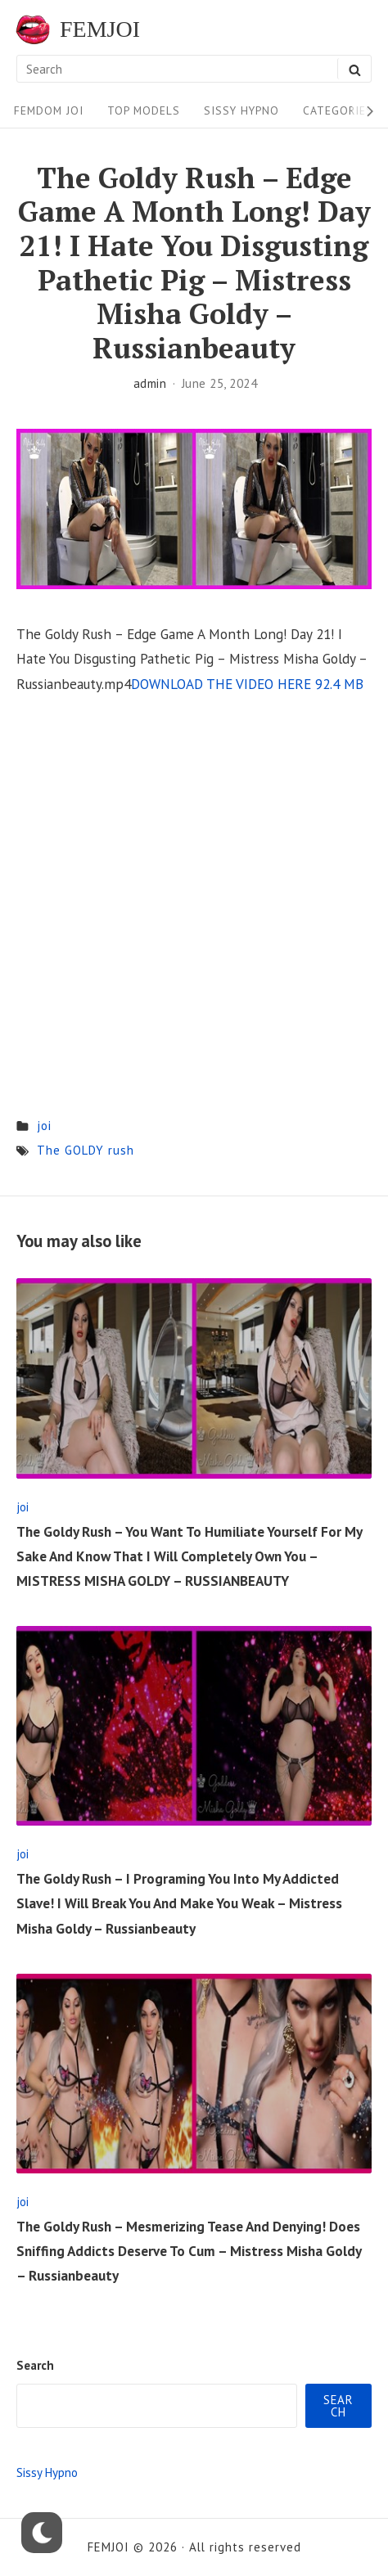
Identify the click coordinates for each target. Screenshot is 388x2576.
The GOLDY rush (85, 1150)
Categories (338, 110)
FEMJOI (100, 29)
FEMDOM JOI (48, 110)
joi (44, 1125)
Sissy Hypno (241, 110)
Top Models (143, 110)
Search (35, 2365)
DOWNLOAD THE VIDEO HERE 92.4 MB (247, 683)
